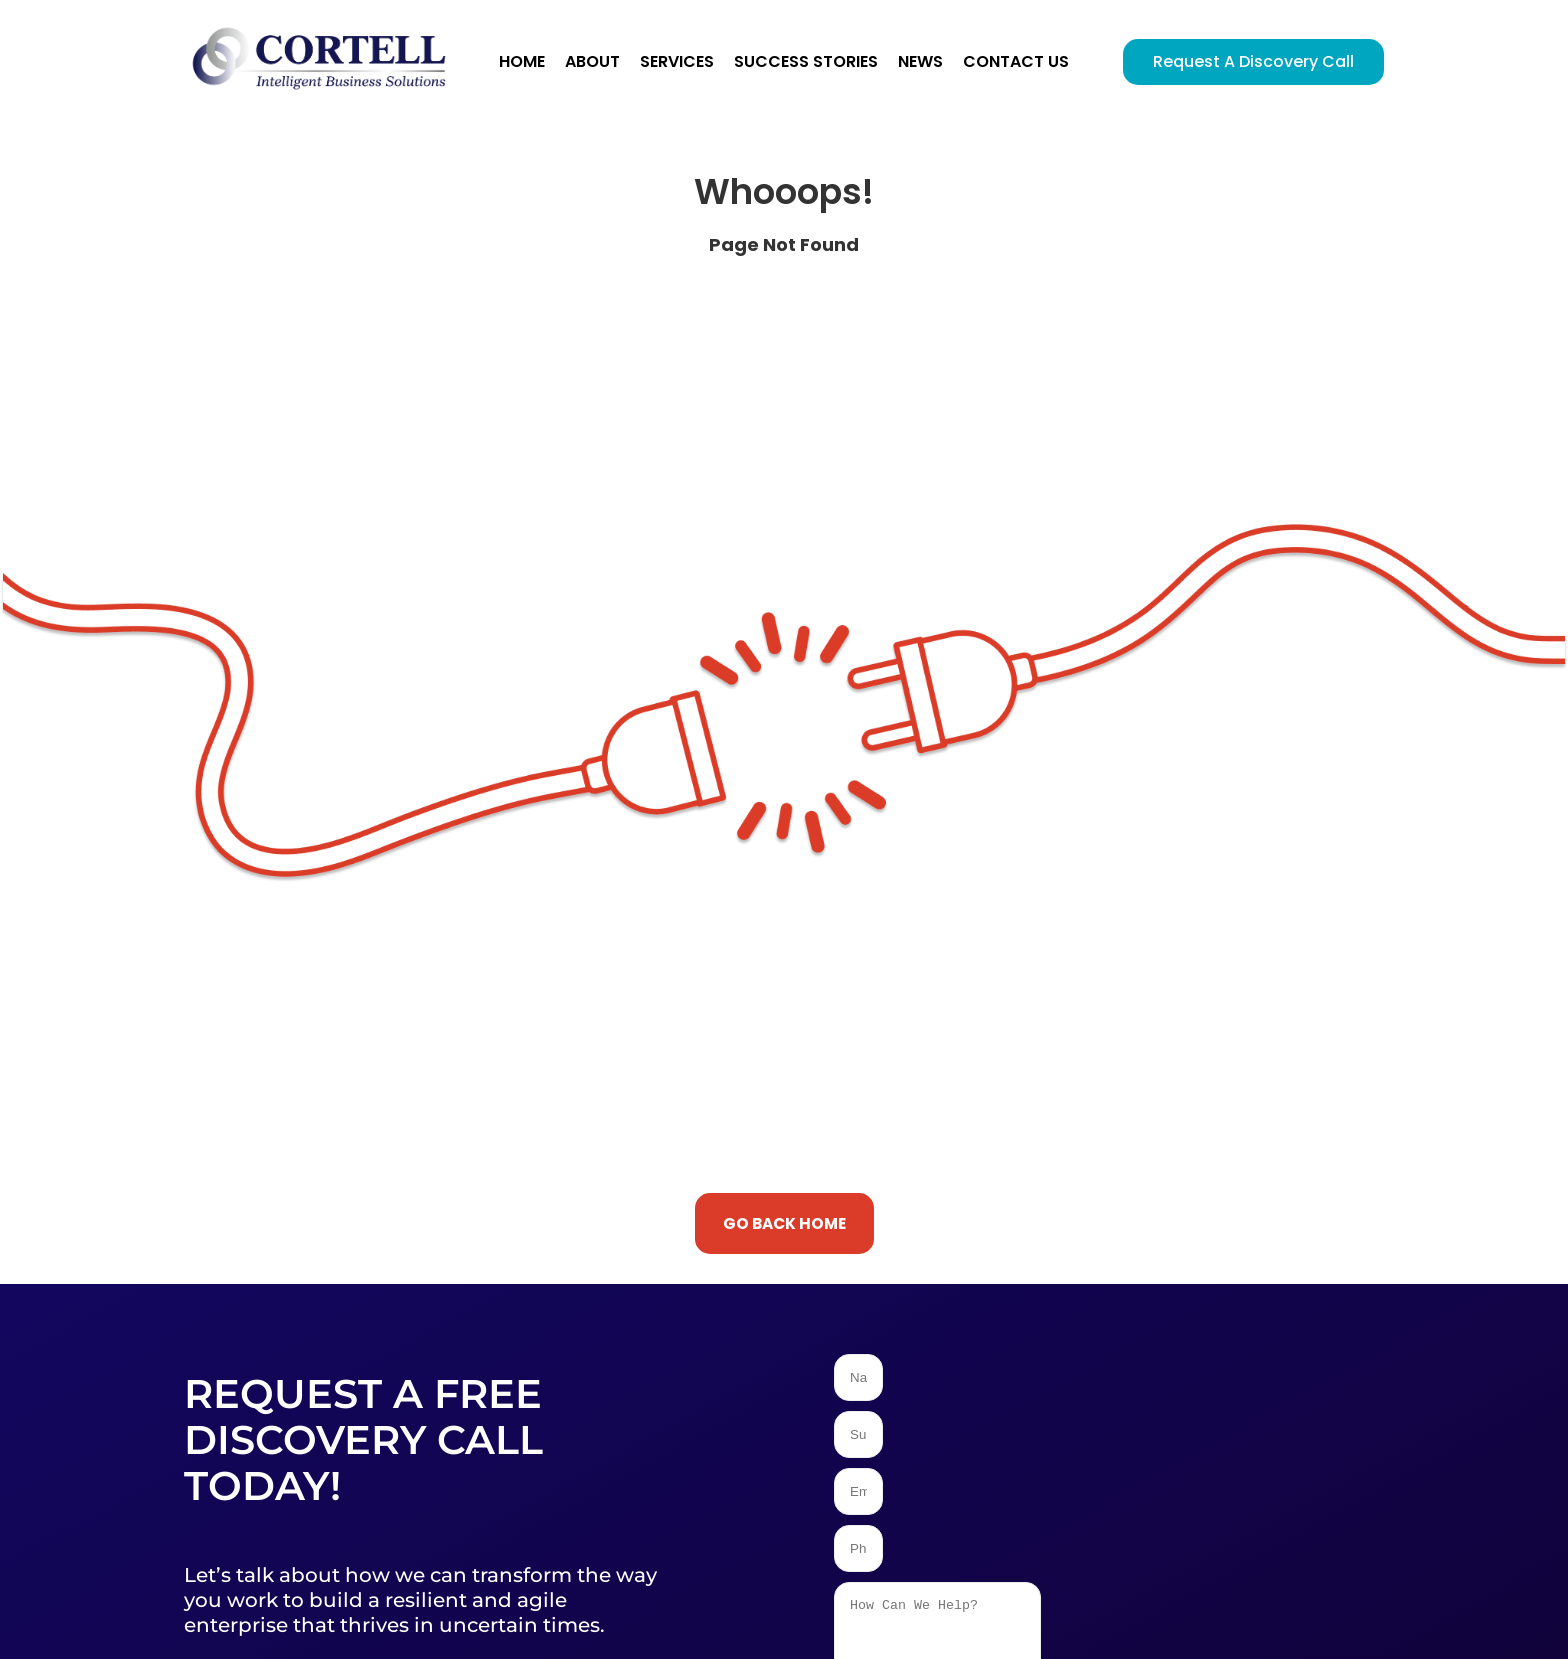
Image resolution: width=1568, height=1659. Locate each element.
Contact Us (1016, 62)
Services (677, 62)
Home (522, 62)
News (920, 62)
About (592, 62)
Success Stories (806, 62)
